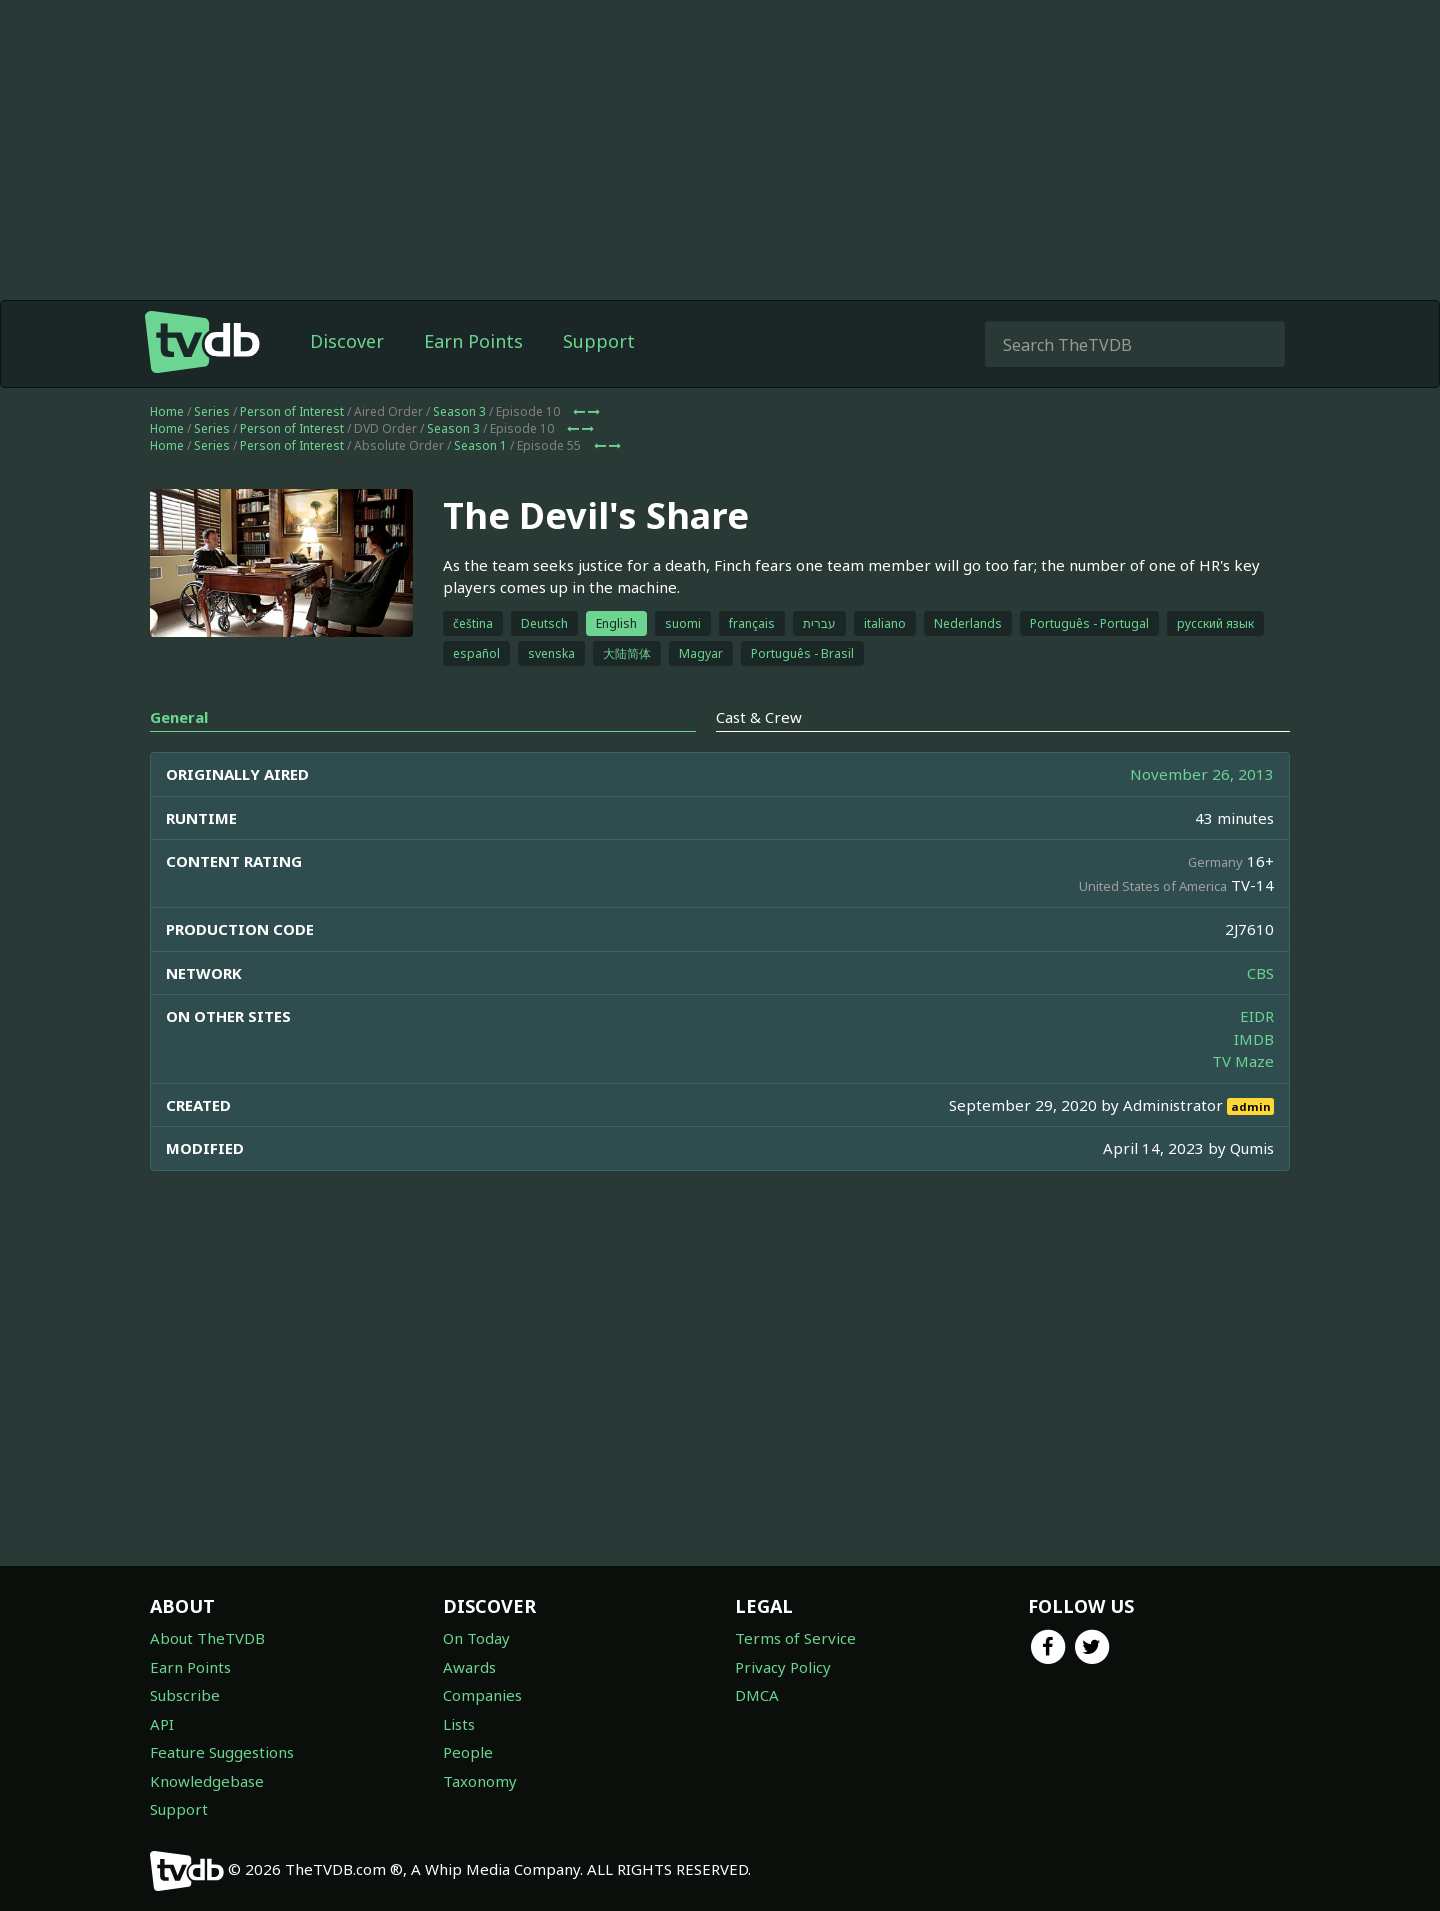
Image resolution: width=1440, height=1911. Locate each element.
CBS (1260, 973)
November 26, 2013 (1202, 774)
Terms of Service (795, 1638)
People (468, 1752)
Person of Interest (292, 411)
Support (599, 341)
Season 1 (480, 445)
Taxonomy (480, 1781)
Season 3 (459, 411)
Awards (469, 1667)
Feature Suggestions (222, 1752)
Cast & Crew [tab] (759, 717)
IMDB (1254, 1039)
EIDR (1257, 1016)
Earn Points (473, 341)
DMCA (757, 1695)
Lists (459, 1724)
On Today (476, 1638)
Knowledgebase (207, 1781)
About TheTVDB (207, 1638)
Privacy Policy (783, 1667)
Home (167, 411)
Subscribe (185, 1695)
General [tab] (179, 717)
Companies (482, 1695)
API (162, 1724)
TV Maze (1243, 1061)
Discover (347, 341)
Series (212, 411)
